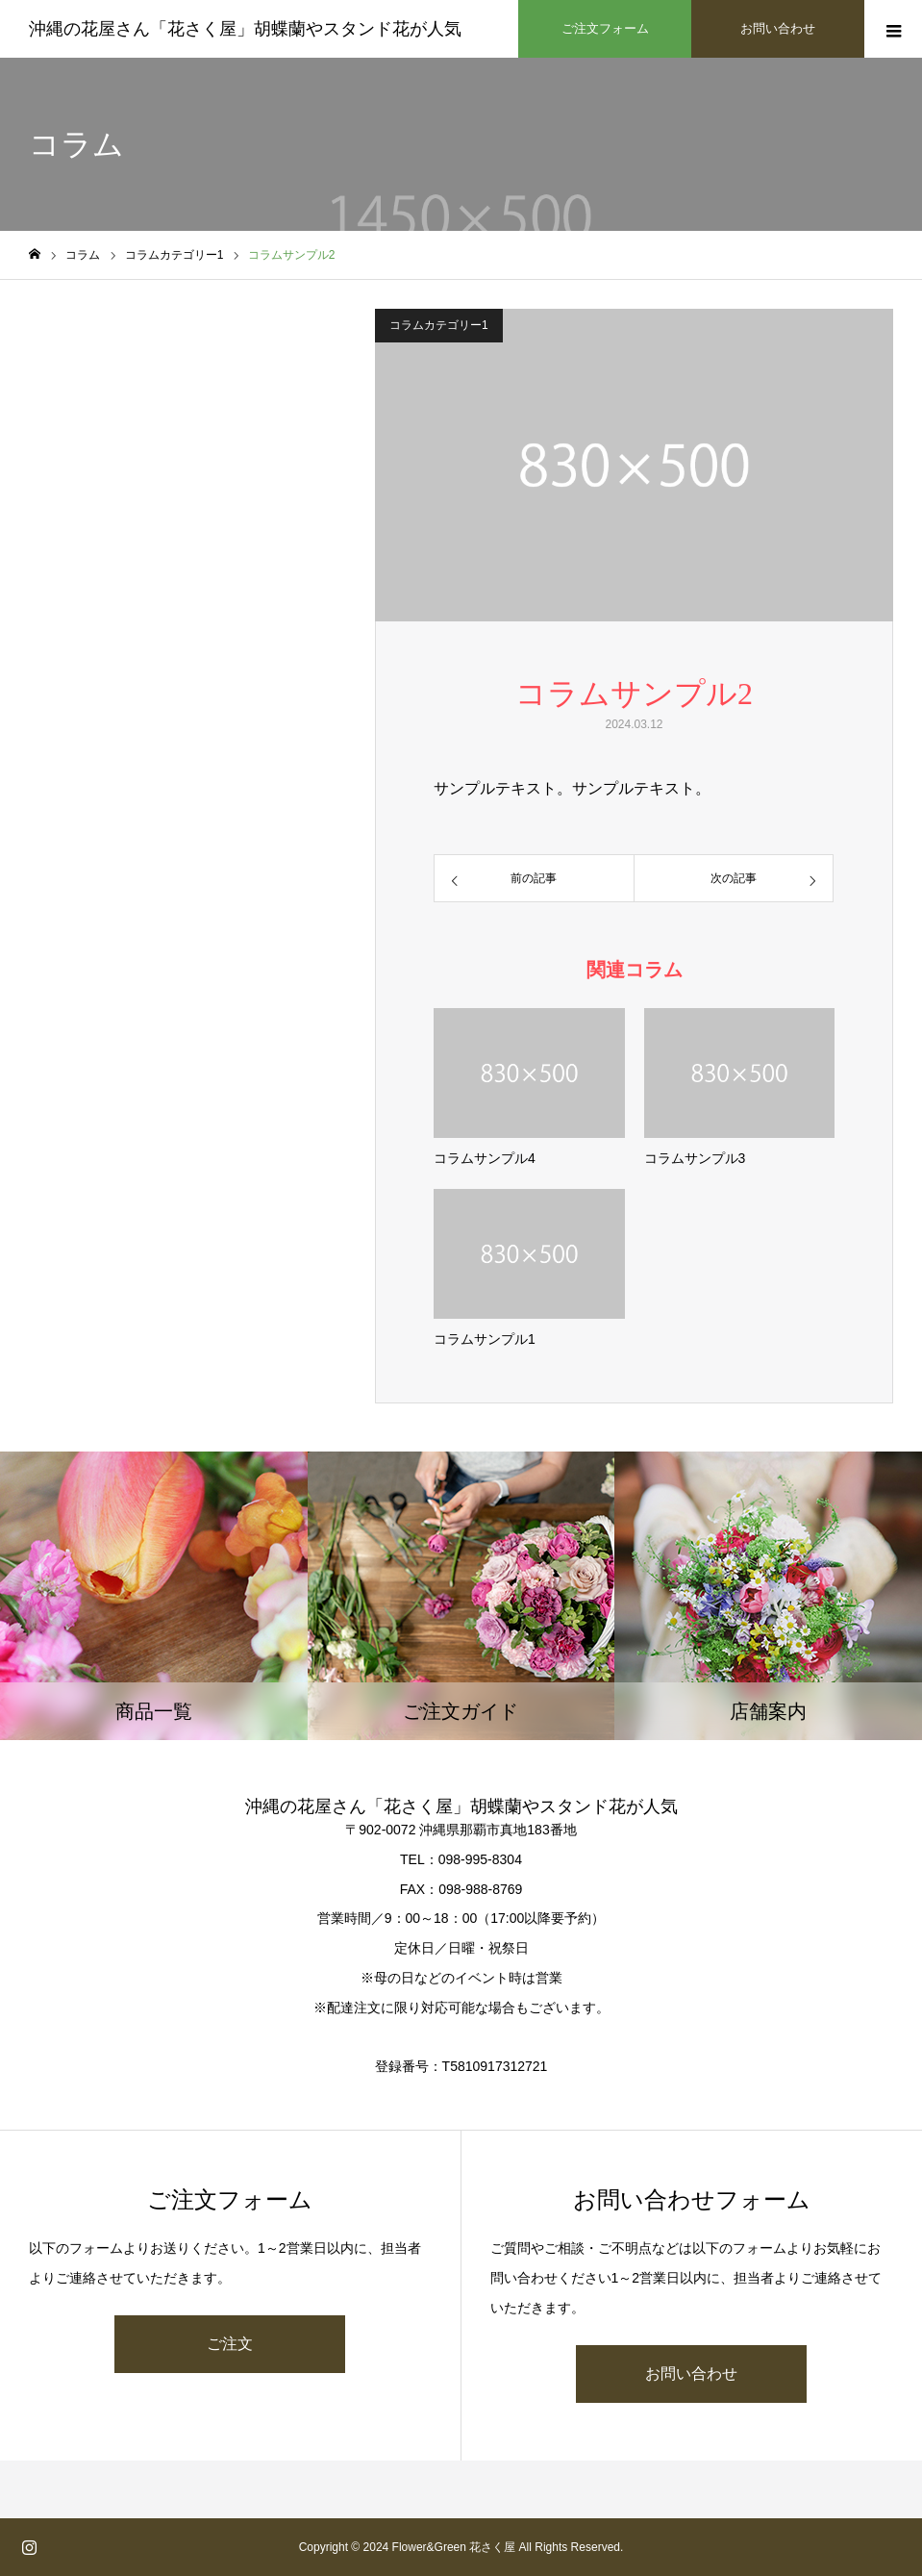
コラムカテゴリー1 (438, 325)
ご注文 (230, 2344)
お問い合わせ (691, 2373)
